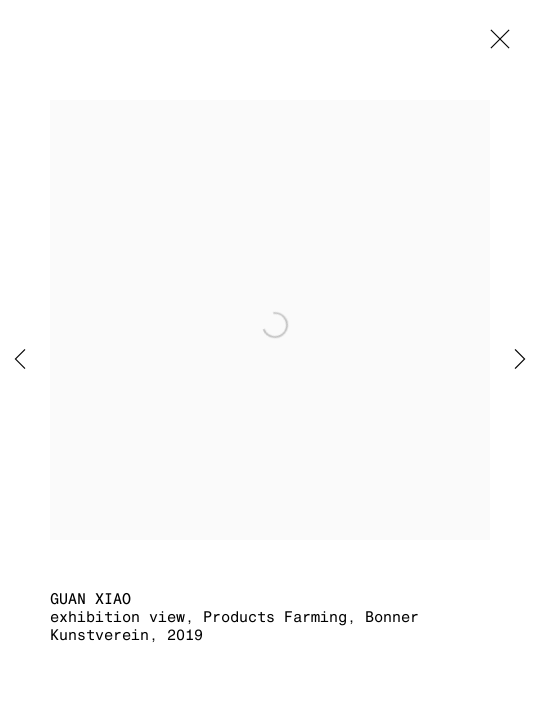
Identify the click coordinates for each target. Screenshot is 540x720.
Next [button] (520, 360)
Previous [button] (20, 360)
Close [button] (495, 45)
